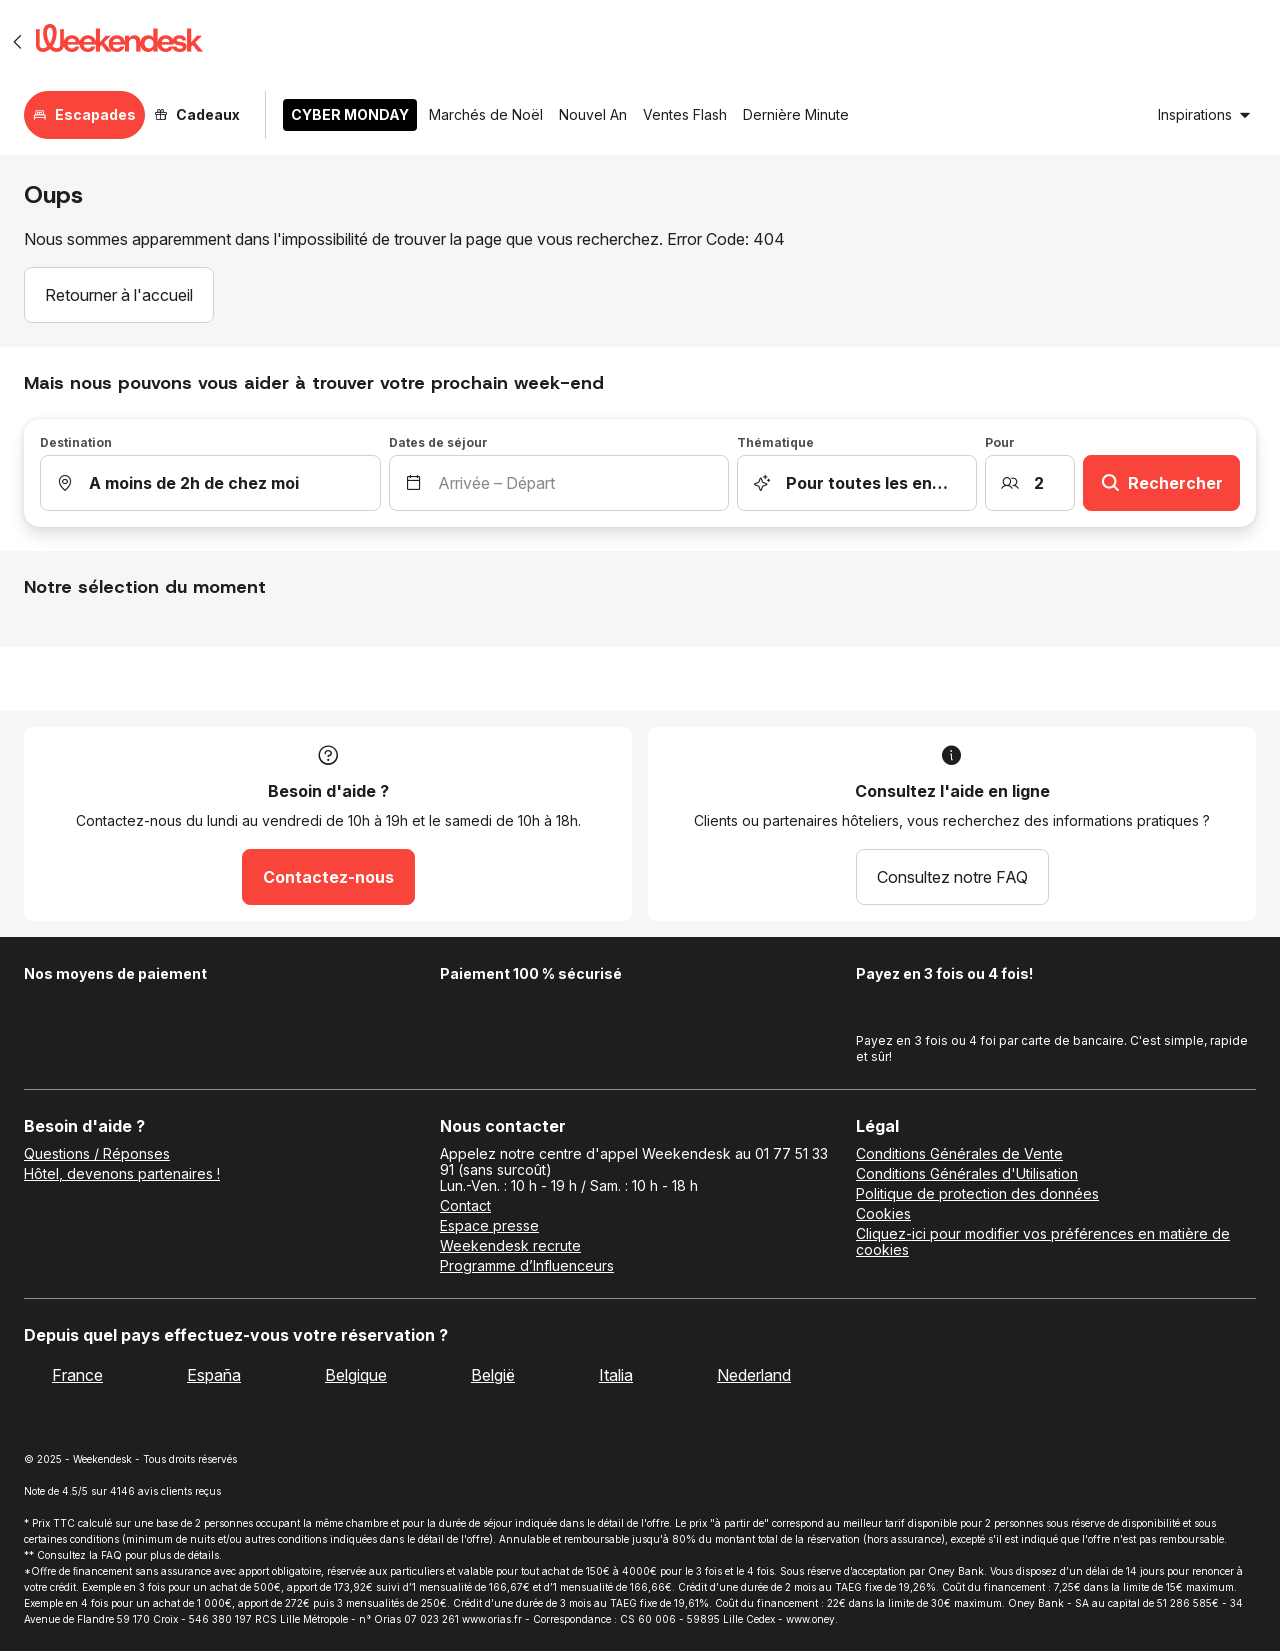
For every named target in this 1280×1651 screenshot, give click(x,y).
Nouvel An (593, 114)
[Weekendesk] (119, 41)
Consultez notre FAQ (952, 877)
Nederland (754, 1375)
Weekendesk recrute (510, 1246)
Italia (616, 1375)
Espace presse (489, 1226)
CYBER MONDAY (350, 114)
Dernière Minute (796, 114)
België (493, 1375)
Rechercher (1161, 483)
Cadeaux (197, 115)
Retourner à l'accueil (119, 295)
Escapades (84, 115)
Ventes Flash (685, 114)
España (214, 1375)
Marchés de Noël (486, 114)
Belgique (356, 1375)
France (77, 1375)
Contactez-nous (328, 877)
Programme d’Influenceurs (527, 1266)
